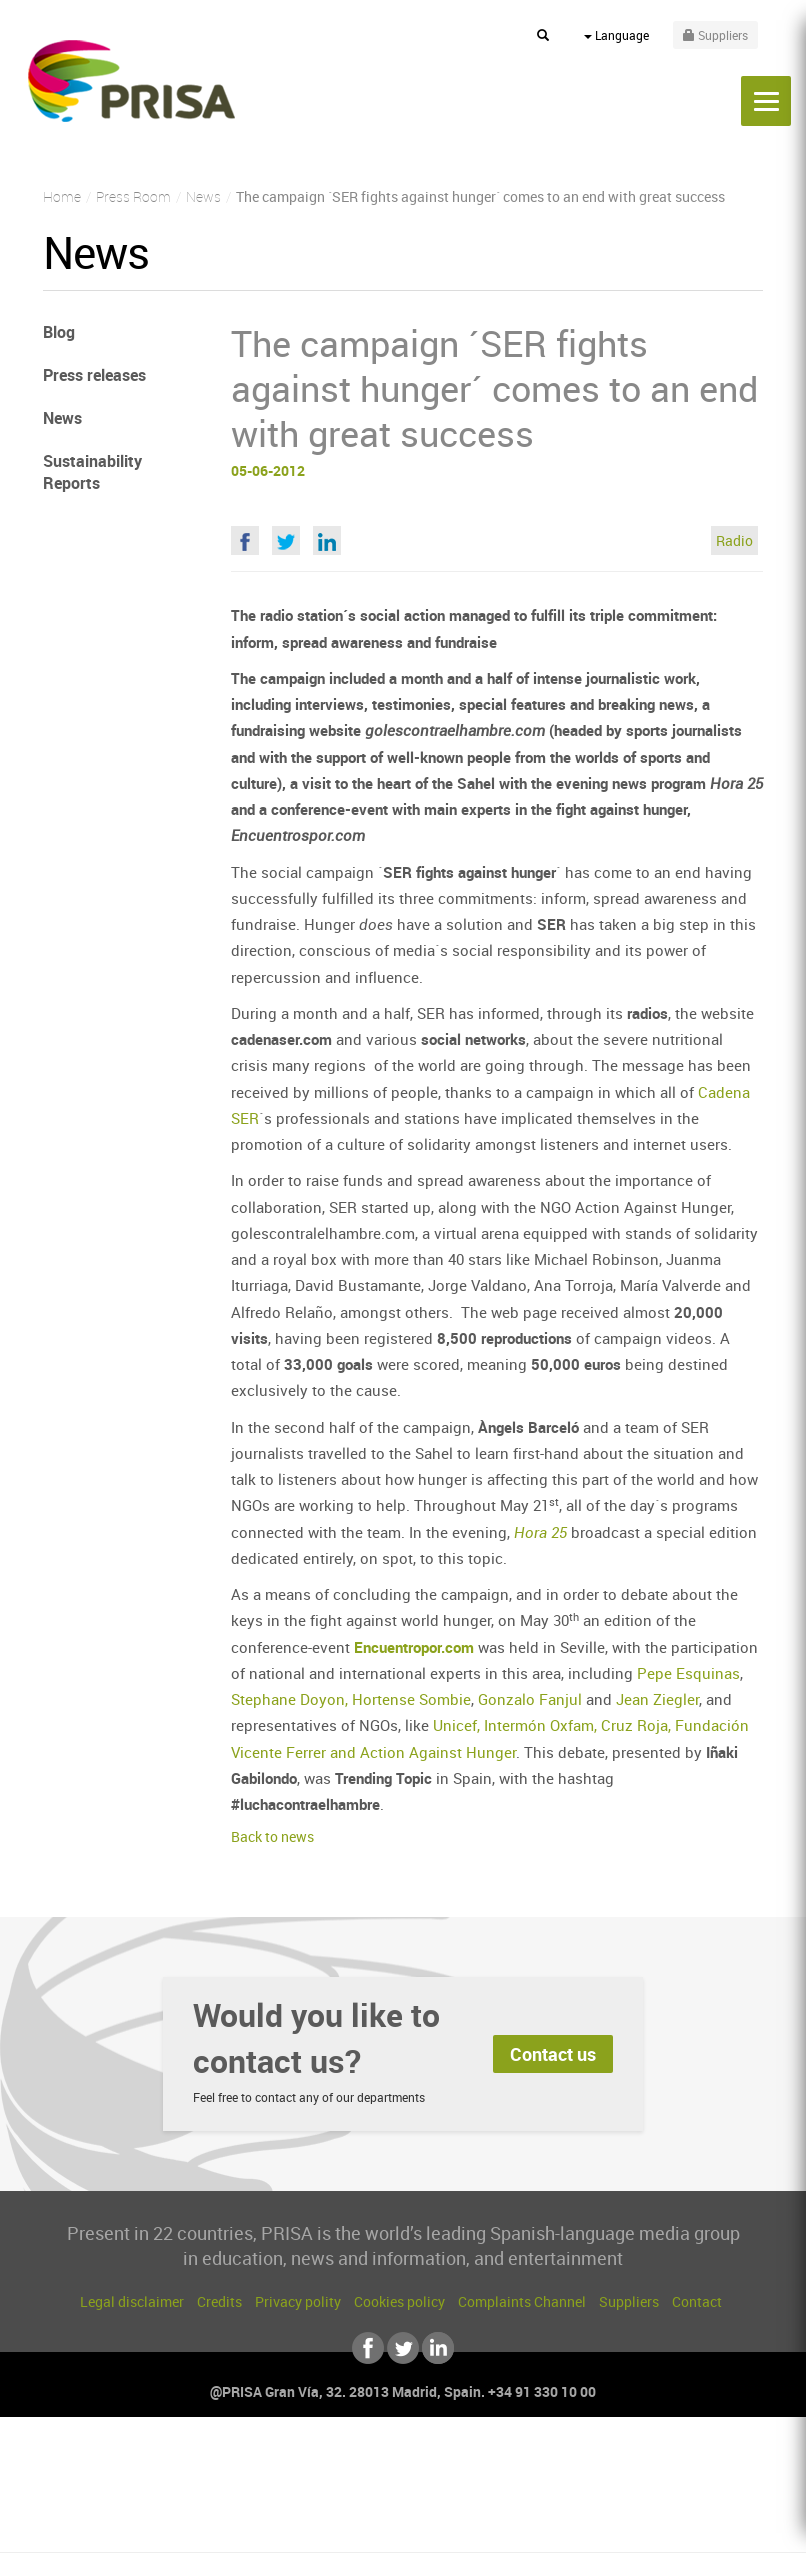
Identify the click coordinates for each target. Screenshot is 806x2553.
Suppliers (629, 2301)
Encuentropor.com (414, 1647)
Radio (734, 540)
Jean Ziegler (657, 1699)
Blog (59, 332)
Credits (219, 2301)
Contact (697, 2301)
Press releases (94, 375)
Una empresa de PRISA (403, 2480)
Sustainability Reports (92, 472)
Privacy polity (298, 2301)
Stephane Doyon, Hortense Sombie (351, 1699)
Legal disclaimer (132, 2301)
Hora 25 (540, 1532)
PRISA (131, 81)
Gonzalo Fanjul (530, 1699)
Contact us (553, 2054)
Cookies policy (399, 2301)
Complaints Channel (522, 2301)
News (62, 418)
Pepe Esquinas (688, 1673)
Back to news (272, 1836)
